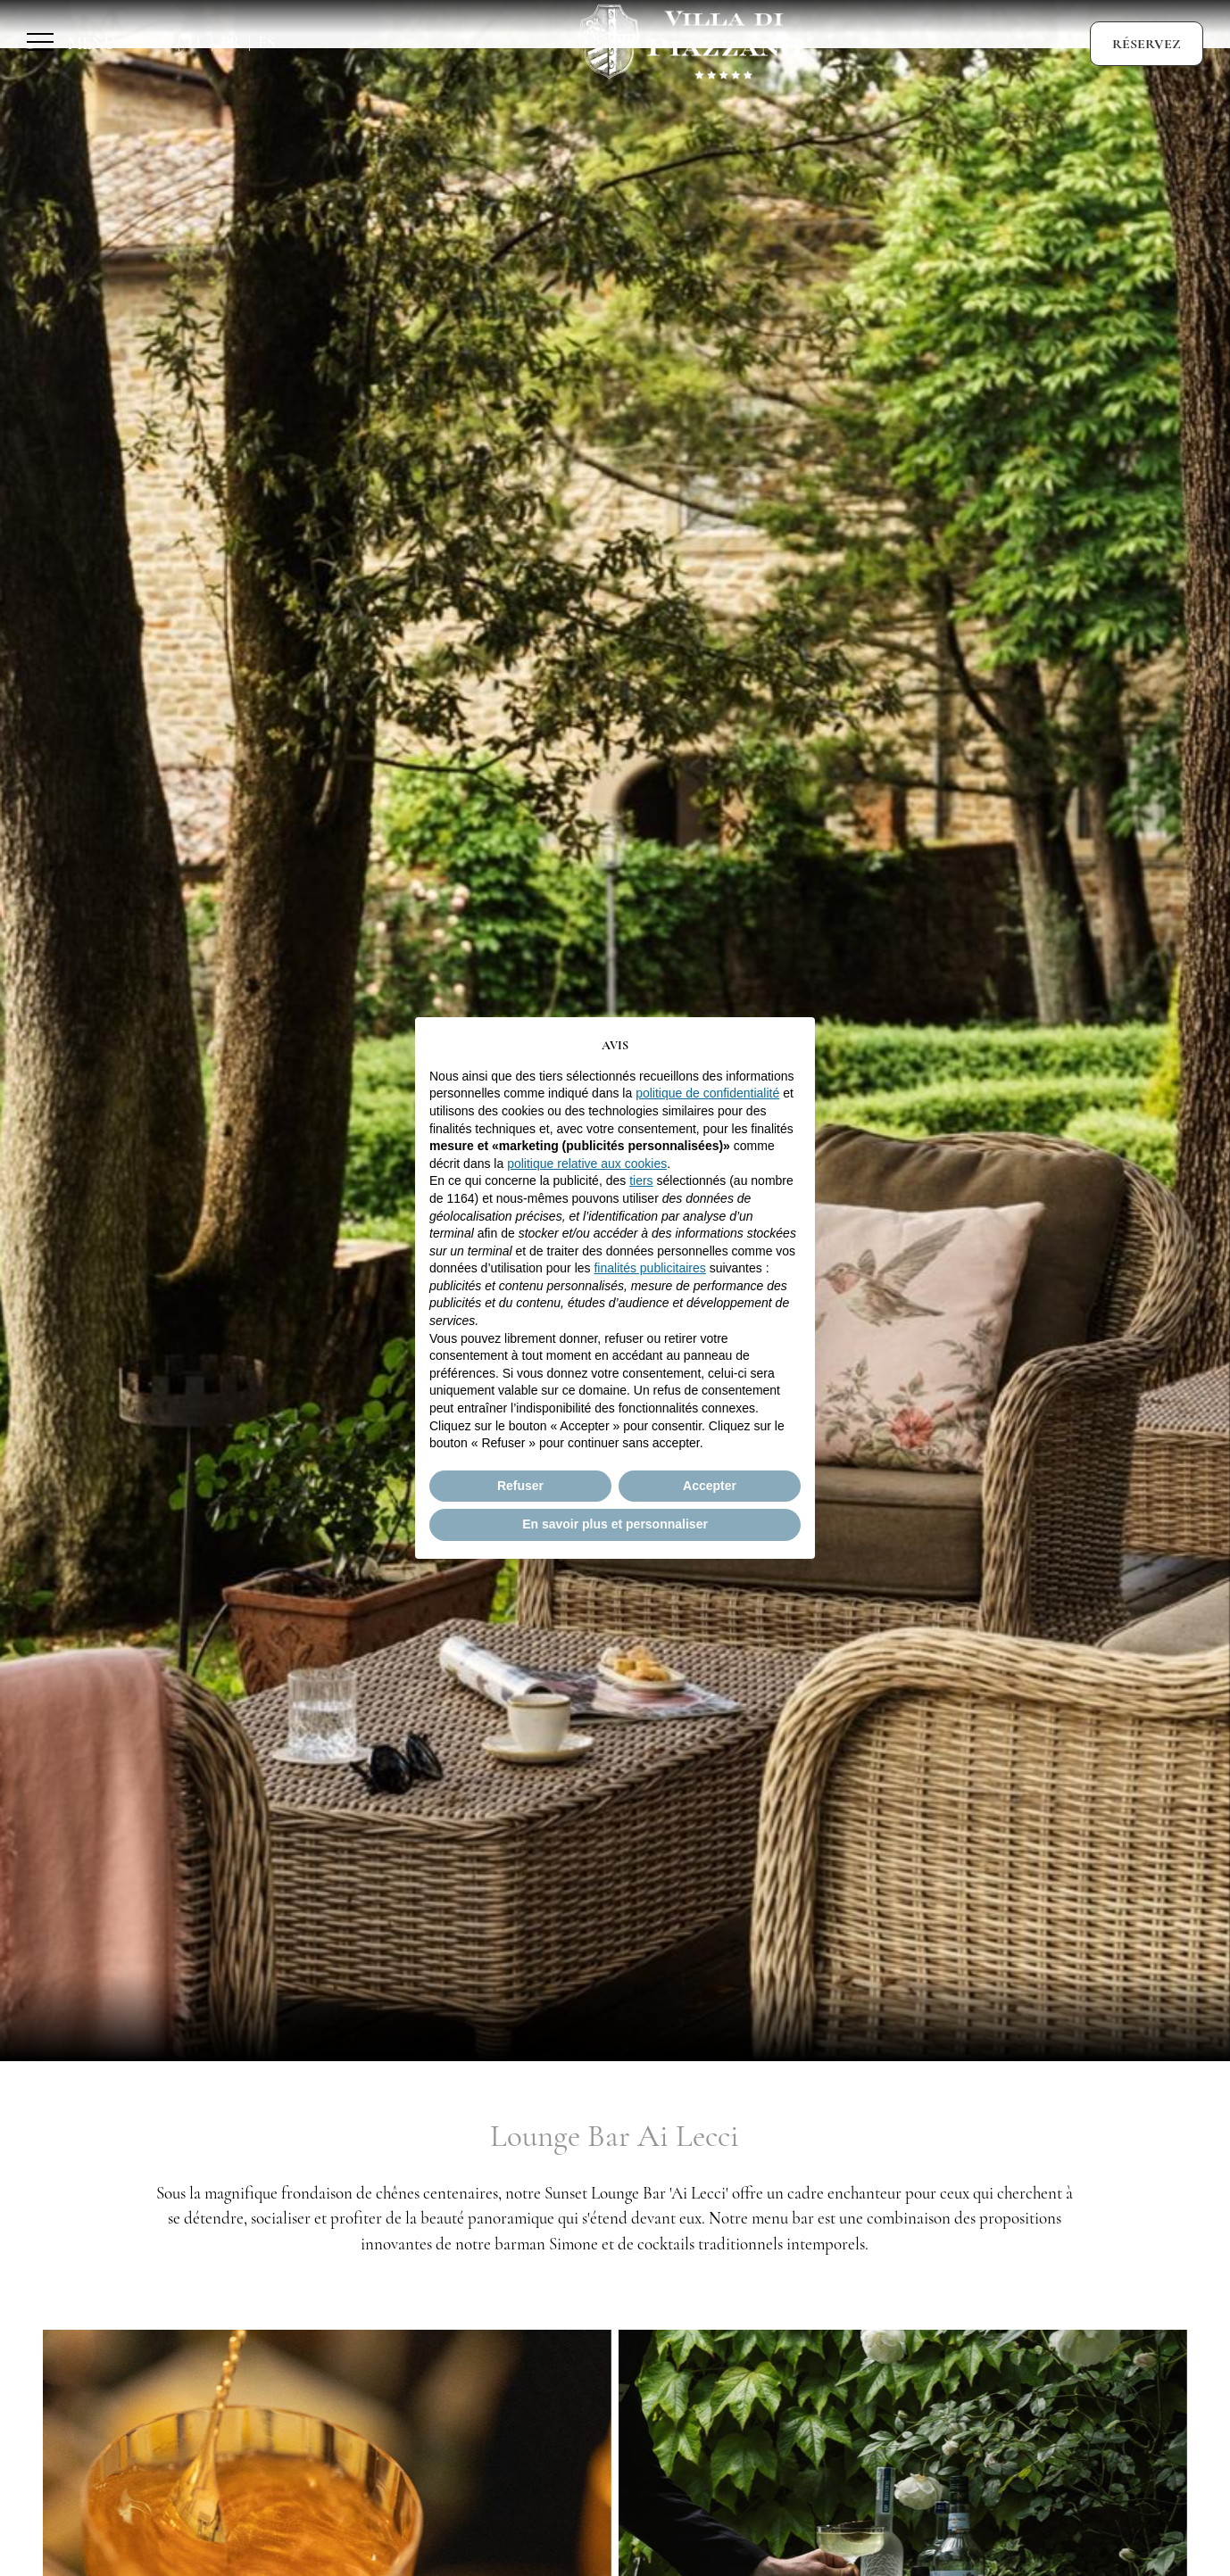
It (195, 43)
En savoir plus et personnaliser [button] (615, 1524)
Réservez (1146, 44)
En (159, 43)
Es (266, 43)
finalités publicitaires (649, 1268)
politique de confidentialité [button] (707, 1093)
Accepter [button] (709, 1486)
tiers (640, 1180)
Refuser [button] (520, 1486)
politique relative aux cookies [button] (587, 1163)
